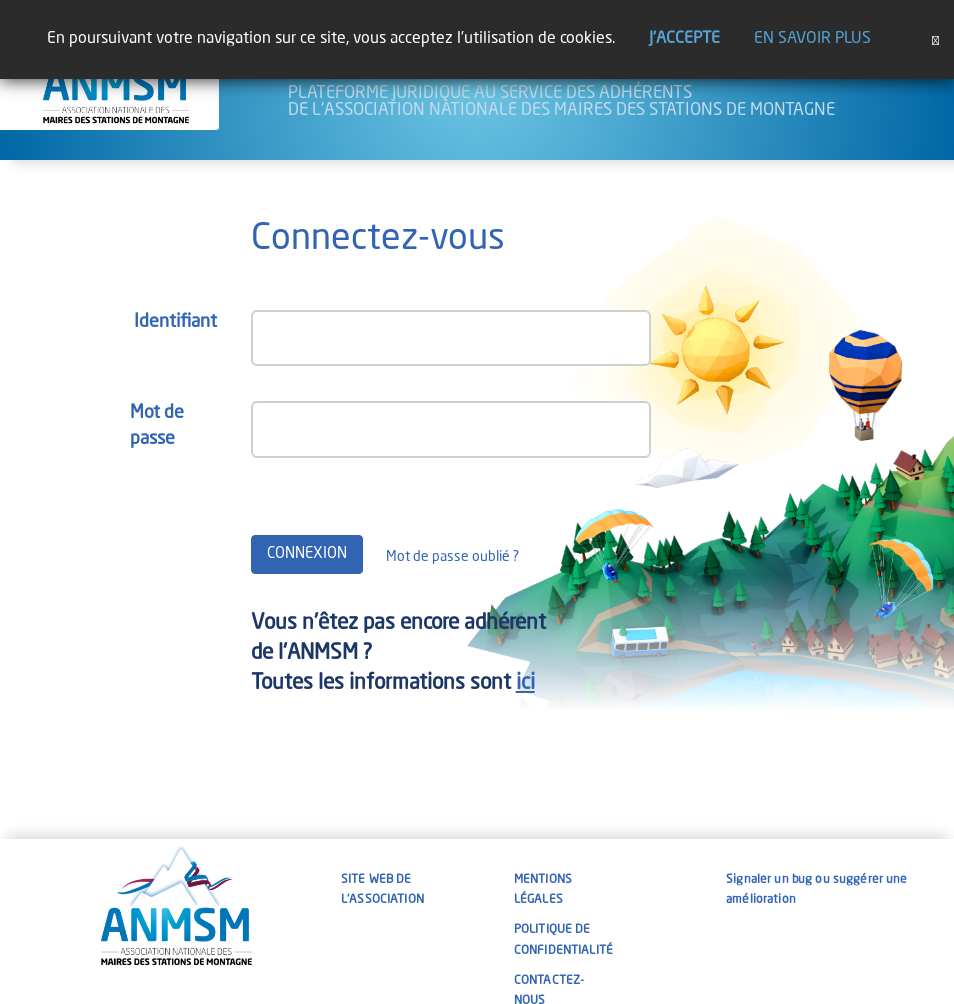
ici (525, 683)
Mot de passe (157, 426)
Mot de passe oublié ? (452, 557)
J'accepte (684, 39)
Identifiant (175, 322)
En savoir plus (812, 39)
